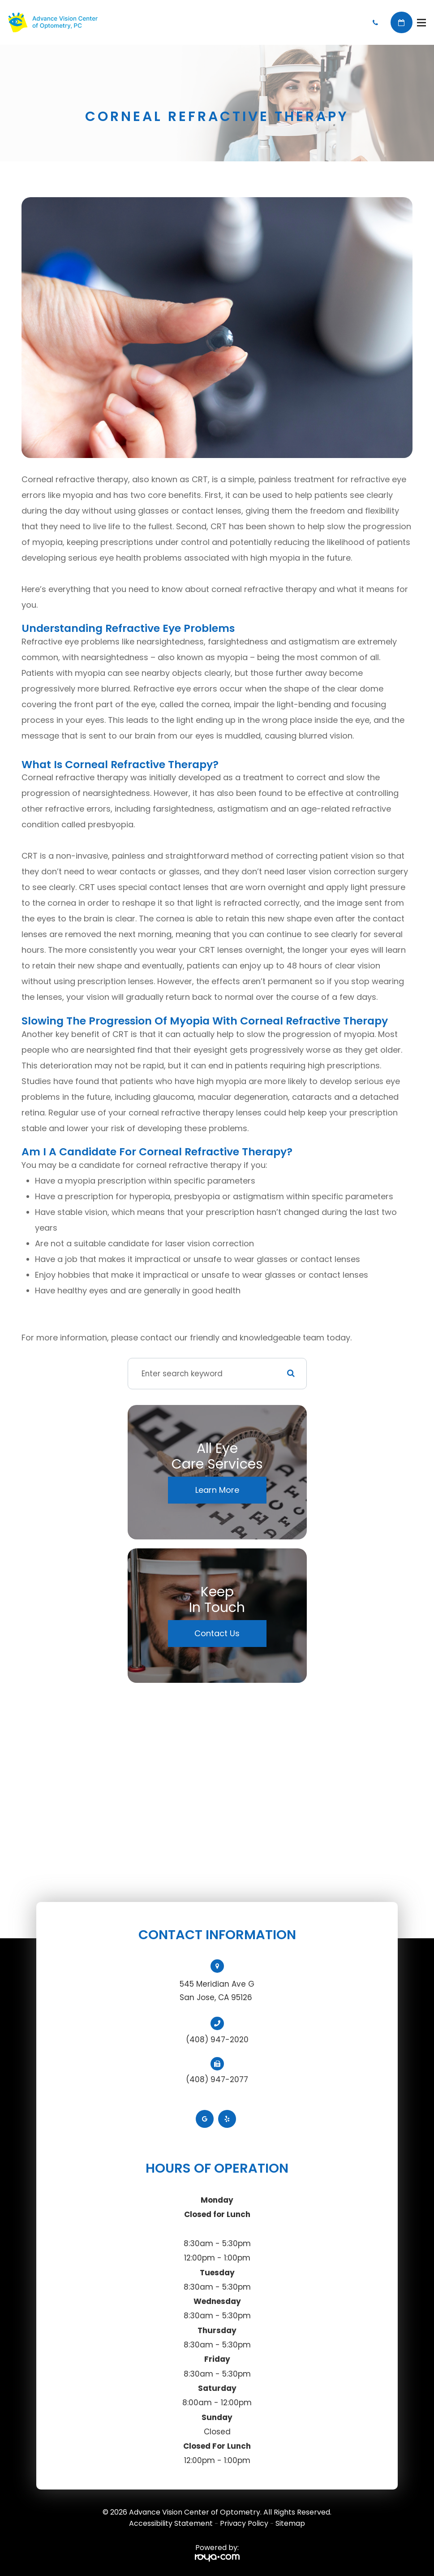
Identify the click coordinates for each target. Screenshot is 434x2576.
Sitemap (290, 2523)
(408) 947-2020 (217, 2039)
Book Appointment (402, 23)
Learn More (217, 1489)
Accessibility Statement (171, 2523)
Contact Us (217, 1633)
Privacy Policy (244, 2523)
